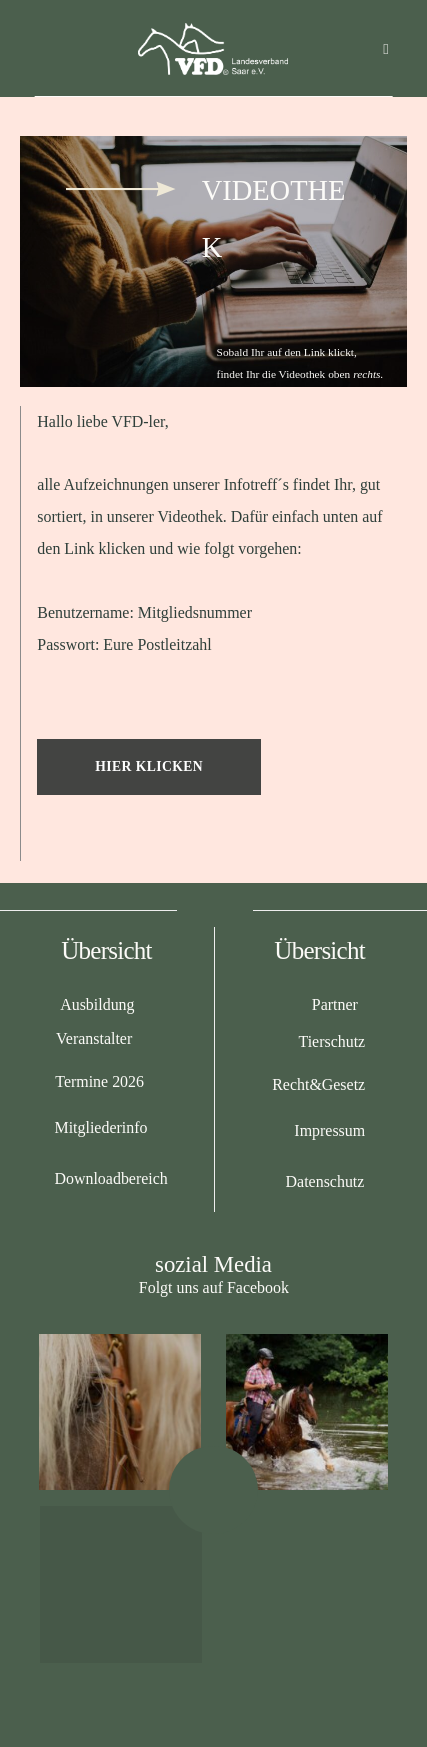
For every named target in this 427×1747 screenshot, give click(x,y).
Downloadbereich (110, 1178)
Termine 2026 (99, 1081)
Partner (335, 1004)
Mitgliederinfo (100, 1127)
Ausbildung (97, 1004)
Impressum (329, 1130)
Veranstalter (94, 1038)
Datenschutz (325, 1181)
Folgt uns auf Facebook (214, 1287)
